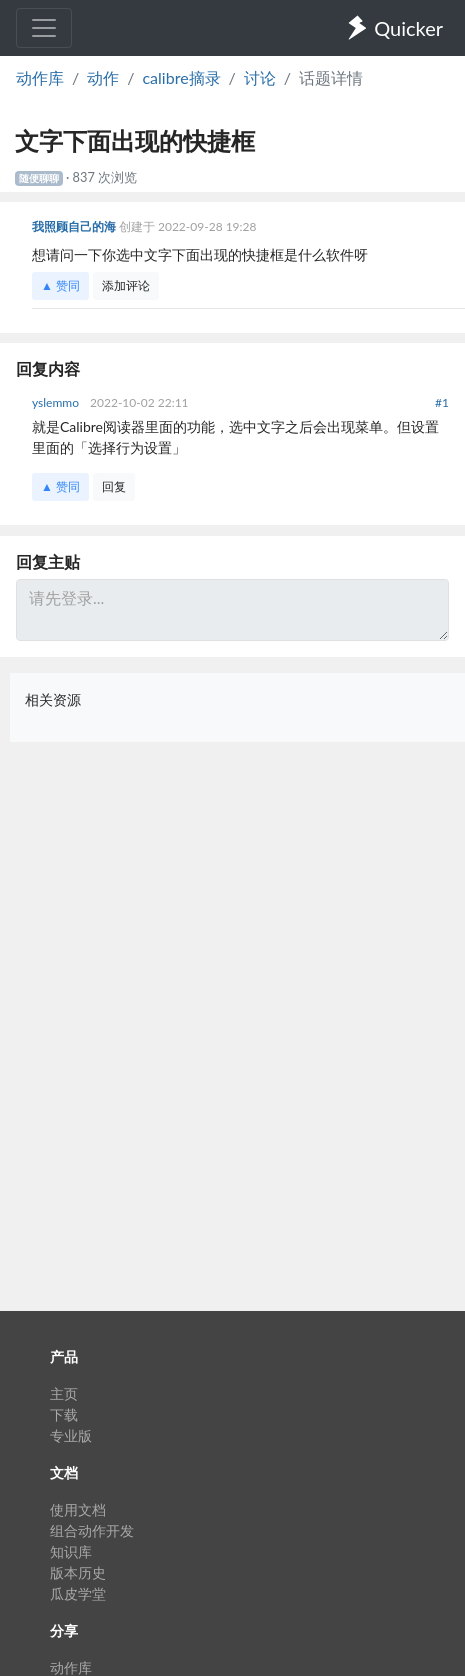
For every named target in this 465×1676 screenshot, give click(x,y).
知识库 (71, 1551)
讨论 (260, 77)
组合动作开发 (92, 1530)
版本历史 (78, 1572)
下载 (64, 1414)
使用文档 (78, 1509)
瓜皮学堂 (78, 1593)
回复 (114, 486)
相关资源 (53, 699)
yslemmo (57, 402)
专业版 (71, 1435)
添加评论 (126, 285)
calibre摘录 (181, 77)
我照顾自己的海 (75, 226)
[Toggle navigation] (44, 28)
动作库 (40, 77)
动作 (103, 77)
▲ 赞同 (60, 285)
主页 (64, 1393)
